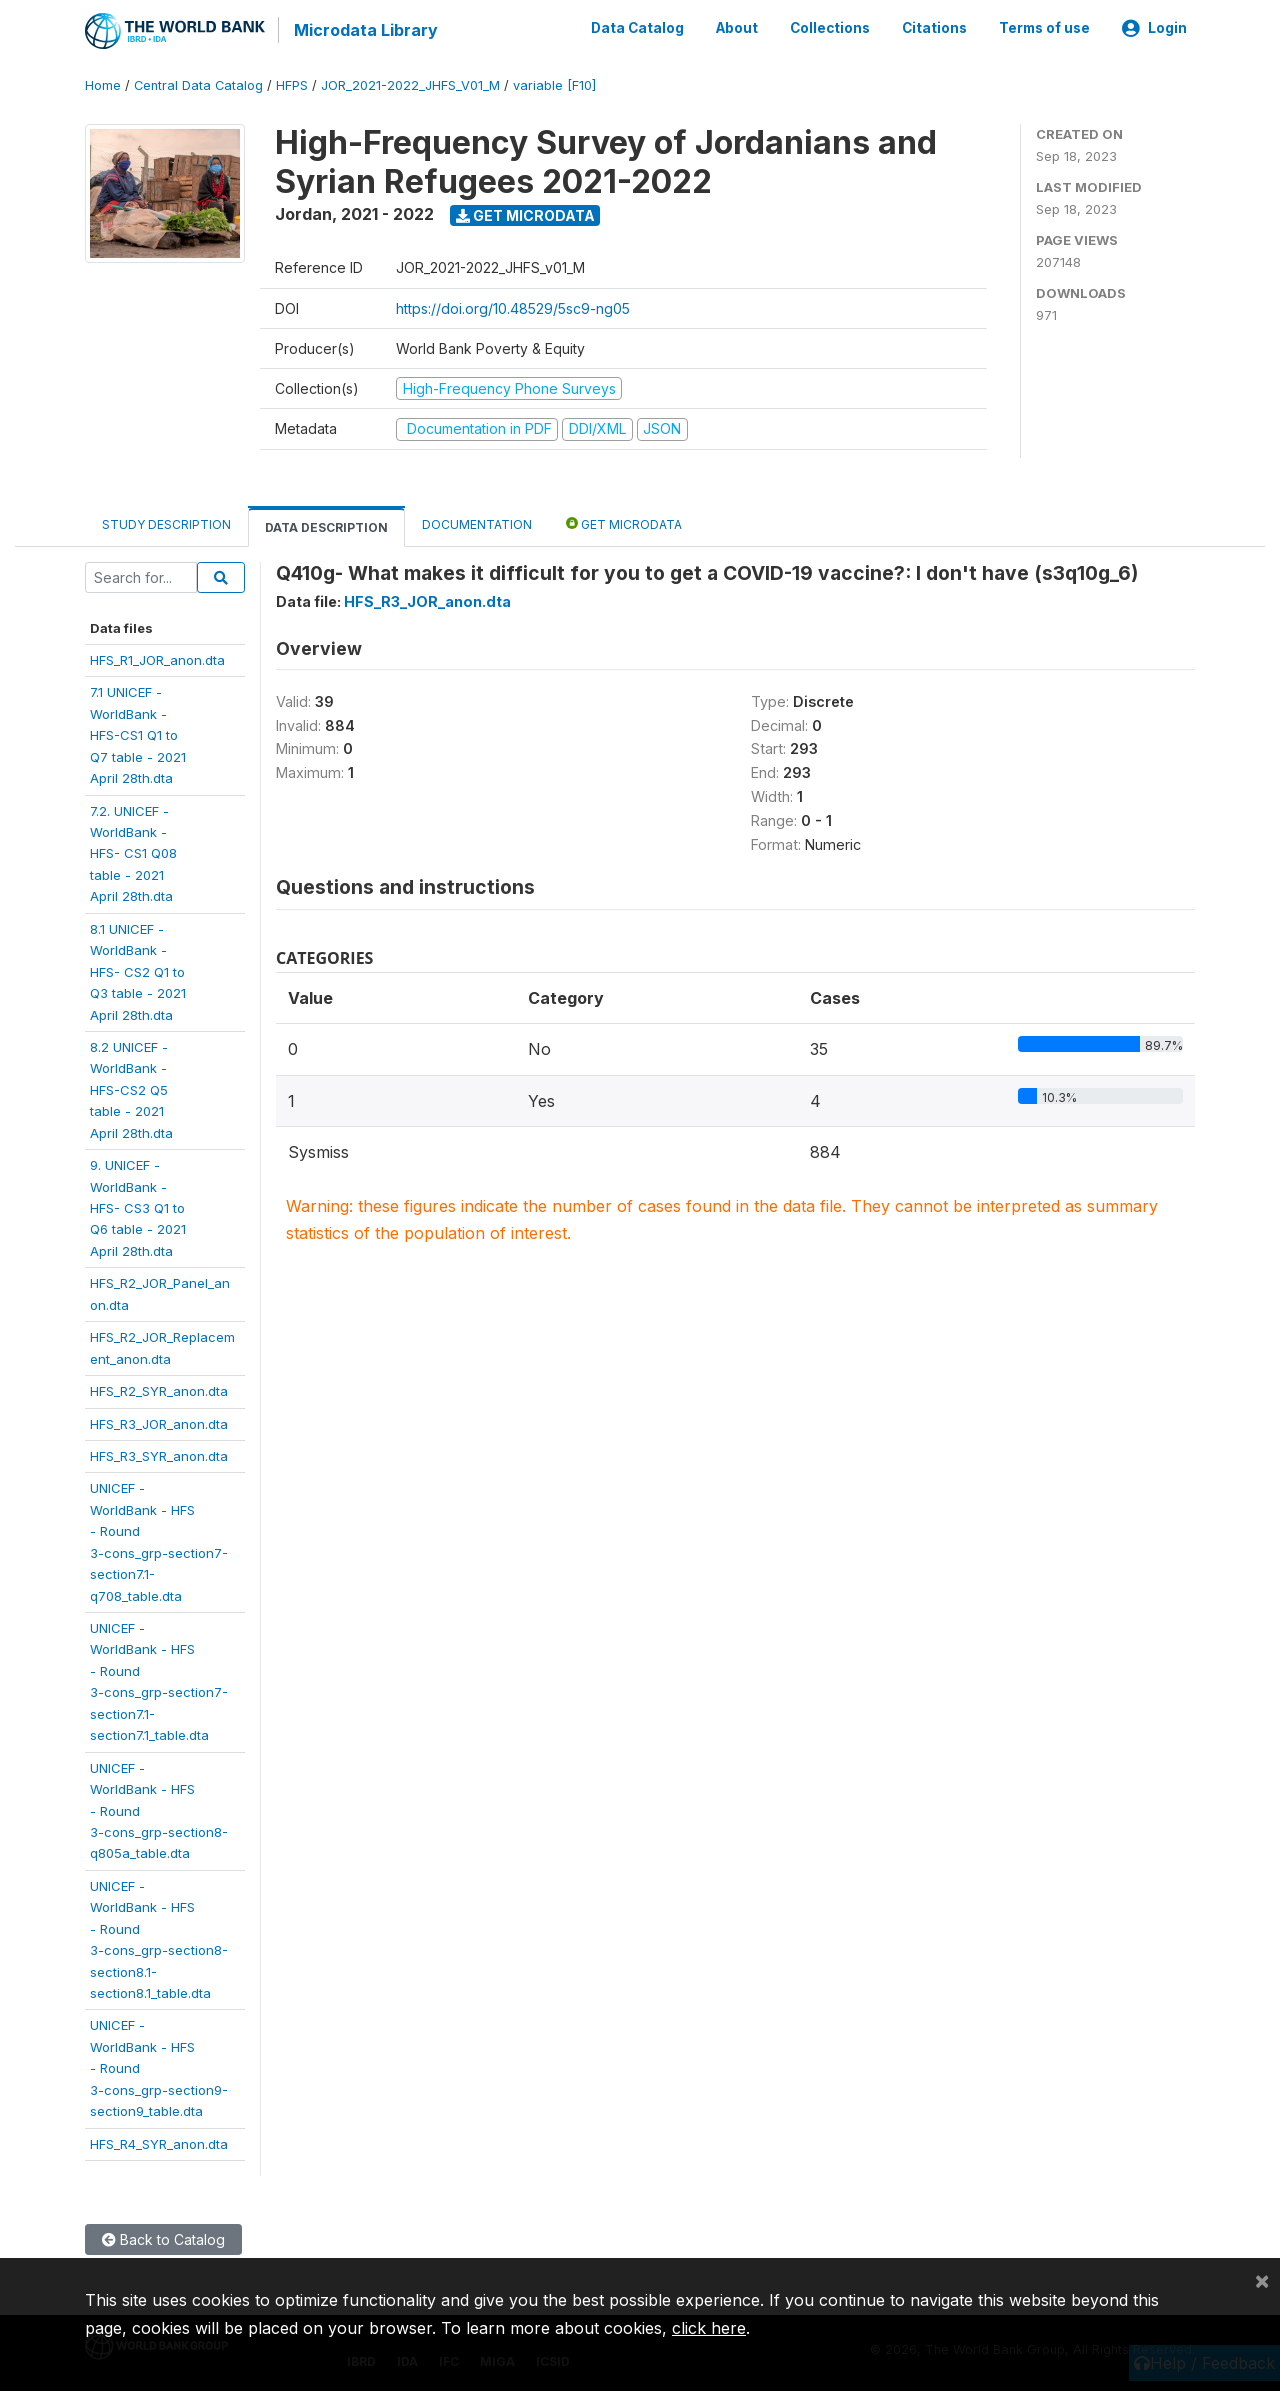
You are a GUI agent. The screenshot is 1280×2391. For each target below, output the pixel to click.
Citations (934, 28)
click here (709, 2328)
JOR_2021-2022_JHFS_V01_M (410, 84)
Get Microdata (525, 213)
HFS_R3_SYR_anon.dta (159, 1455)
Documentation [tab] (477, 522)
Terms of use (1044, 28)
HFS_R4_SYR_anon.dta (159, 2142)
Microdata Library (365, 30)
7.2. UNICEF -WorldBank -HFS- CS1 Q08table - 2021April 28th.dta (133, 852)
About (737, 28)
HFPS (292, 84)
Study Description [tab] (166, 522)
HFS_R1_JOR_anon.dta (157, 659)
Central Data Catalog (198, 84)
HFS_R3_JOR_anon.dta (159, 1422)
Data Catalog (637, 28)
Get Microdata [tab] (624, 521)
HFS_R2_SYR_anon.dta (159, 1390)
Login (1154, 28)
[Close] (1262, 2280)
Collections (830, 28)
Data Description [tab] (326, 525)
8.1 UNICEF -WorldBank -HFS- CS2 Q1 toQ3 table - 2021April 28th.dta (138, 970)
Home (103, 84)
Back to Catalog (163, 2238)
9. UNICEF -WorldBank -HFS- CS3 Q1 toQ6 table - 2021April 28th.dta (138, 1207)
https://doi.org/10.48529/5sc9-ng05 (513, 306)
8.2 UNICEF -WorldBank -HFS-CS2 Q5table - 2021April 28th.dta (131, 1089)
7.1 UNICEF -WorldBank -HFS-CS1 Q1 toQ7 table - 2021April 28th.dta (138, 734)
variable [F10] (554, 84)
